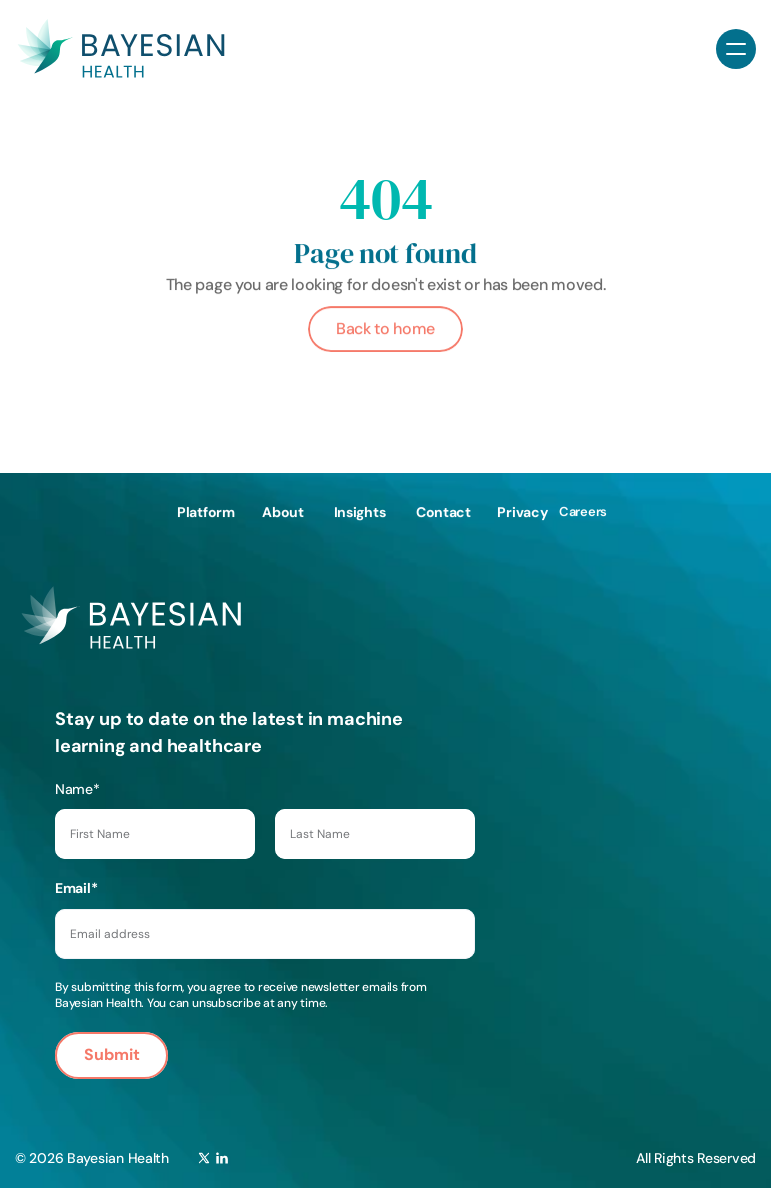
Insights (360, 511)
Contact (443, 511)
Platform (206, 511)
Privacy (522, 511)
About (283, 511)
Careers (583, 510)
